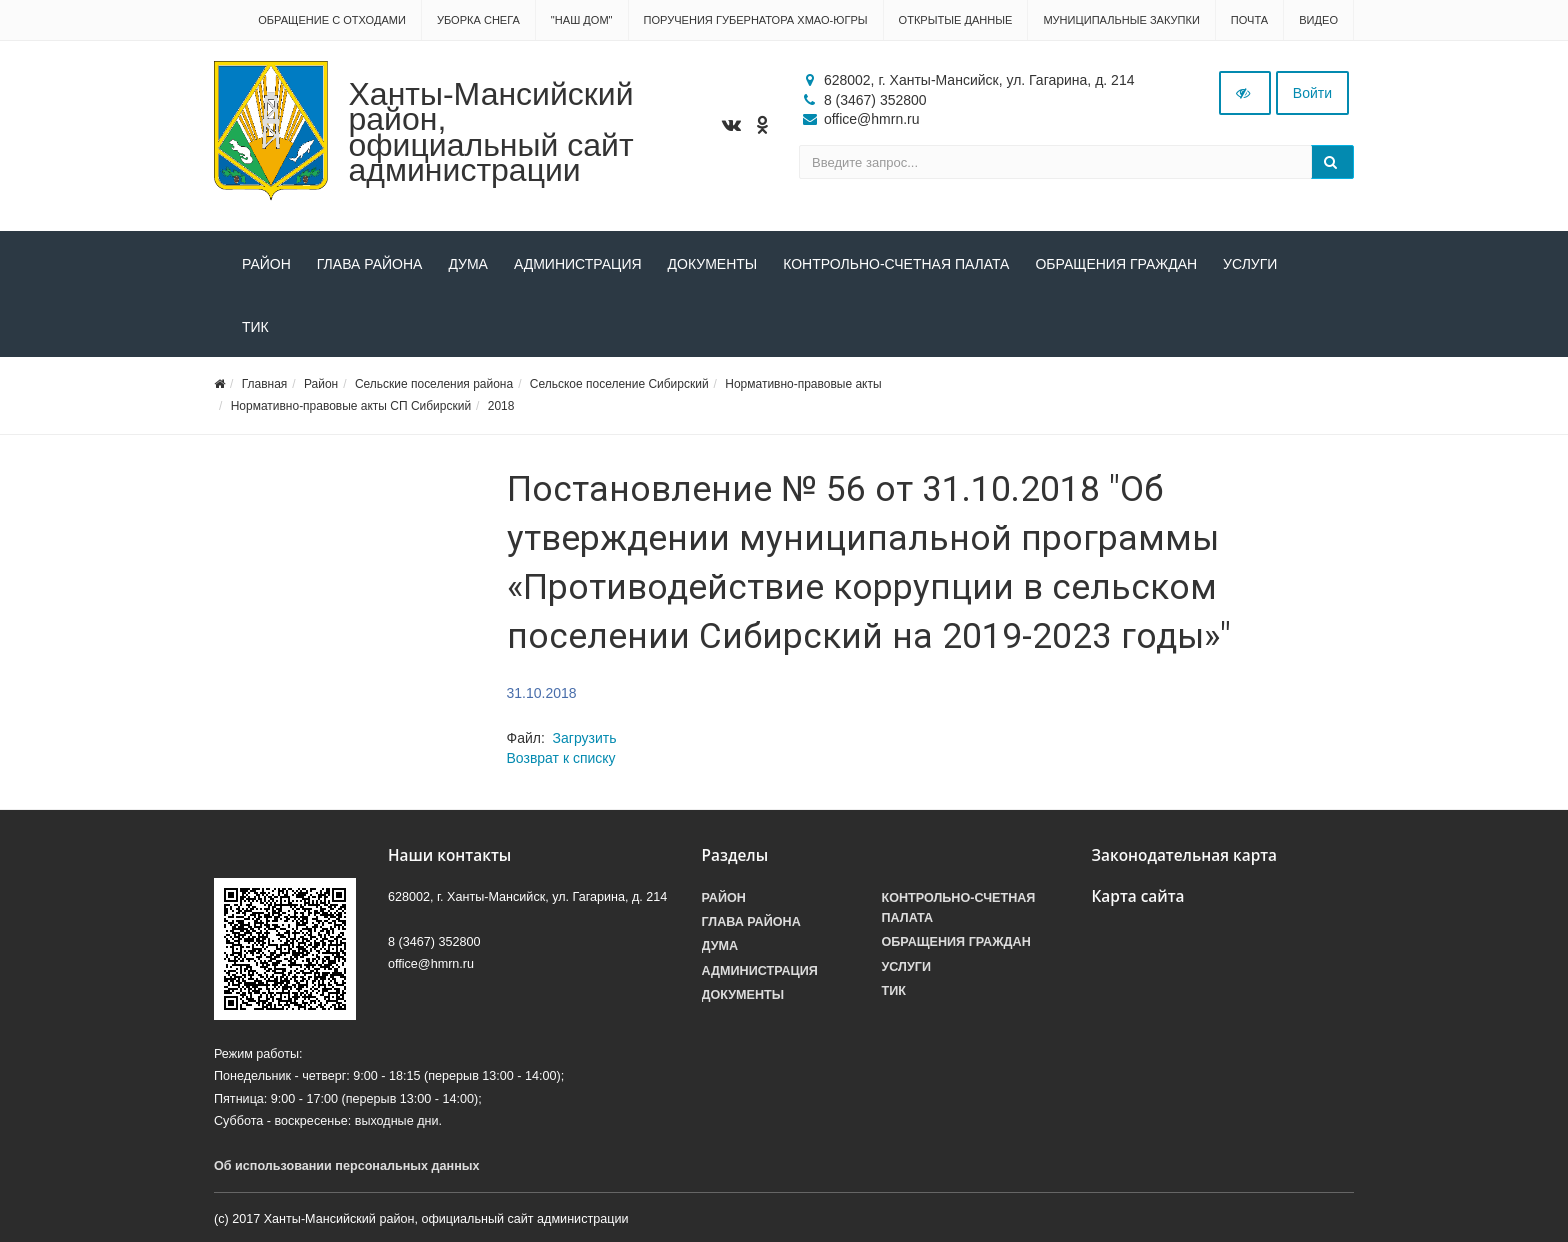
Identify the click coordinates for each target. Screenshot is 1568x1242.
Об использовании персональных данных (347, 1166)
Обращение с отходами (332, 20)
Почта (1249, 20)
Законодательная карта (1185, 855)
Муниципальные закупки (1121, 20)
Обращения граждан (1116, 264)
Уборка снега (478, 20)
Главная (265, 384)
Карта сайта (1138, 896)
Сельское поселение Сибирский (619, 384)
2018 (501, 406)
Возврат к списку (561, 758)
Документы (713, 264)
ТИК (255, 327)
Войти (1312, 93)
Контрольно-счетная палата (896, 264)
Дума (468, 264)
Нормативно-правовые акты (803, 384)
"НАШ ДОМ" (582, 20)
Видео (1318, 20)
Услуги (1250, 264)
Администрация (578, 264)
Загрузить (585, 738)
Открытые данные (956, 20)
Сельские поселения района (434, 384)
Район (266, 264)
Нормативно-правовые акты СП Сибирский (351, 406)
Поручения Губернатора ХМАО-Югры (756, 20)
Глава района (370, 264)
